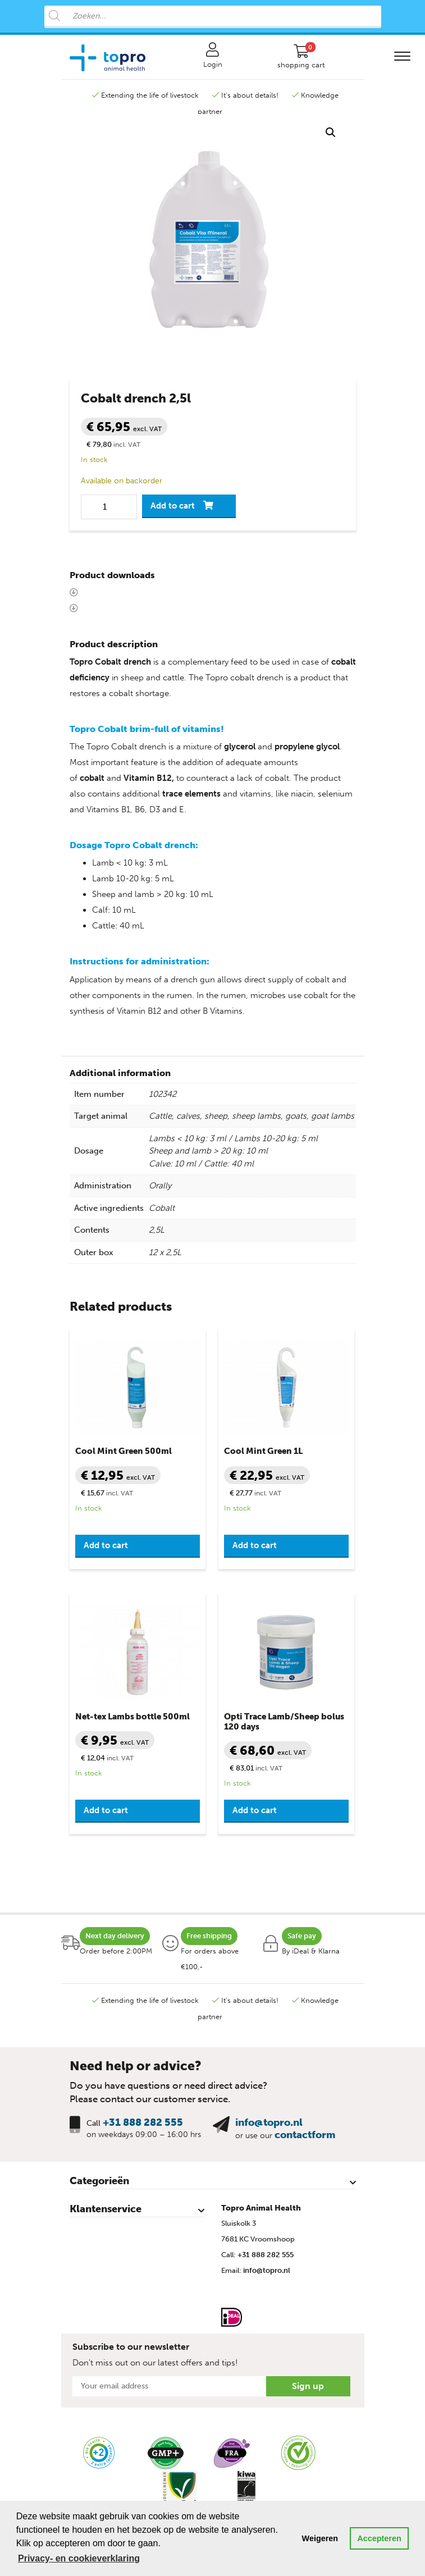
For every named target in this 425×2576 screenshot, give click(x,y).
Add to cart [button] (106, 1545)
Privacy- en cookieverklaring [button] (79, 2558)
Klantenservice (105, 2209)
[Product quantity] (109, 507)
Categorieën (99, 2181)
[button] (331, 132)
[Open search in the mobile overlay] (212, 17)
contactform (305, 2135)
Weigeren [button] (320, 2538)
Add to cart (172, 506)
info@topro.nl (269, 2122)
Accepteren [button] (379, 2538)
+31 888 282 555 (143, 2122)
